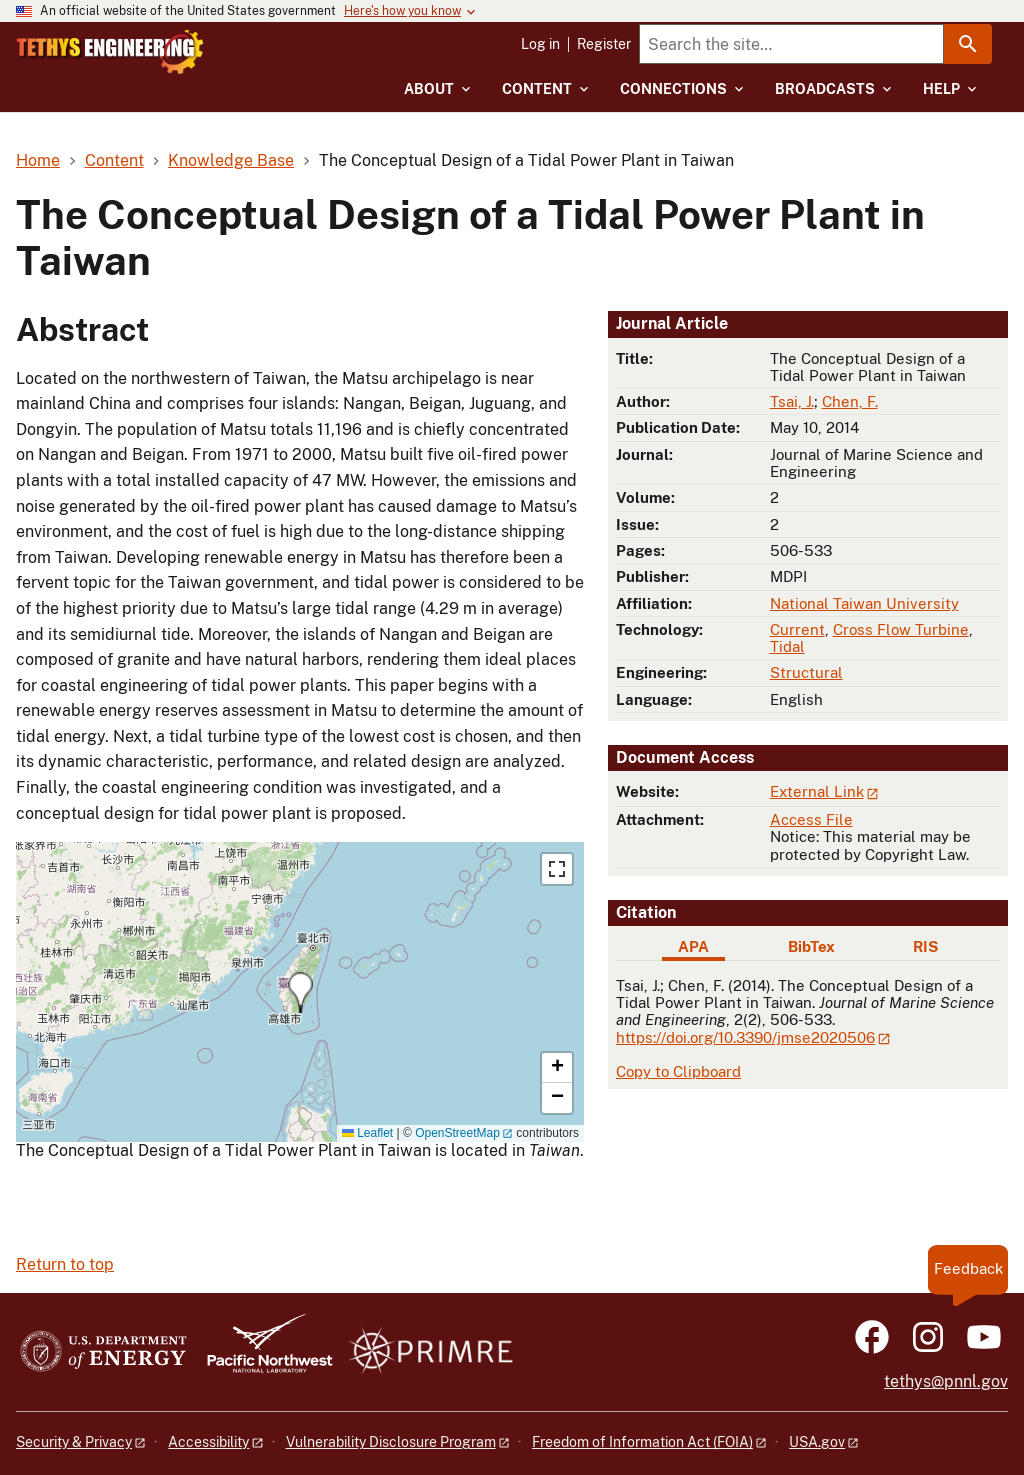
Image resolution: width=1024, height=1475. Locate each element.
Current (797, 629)
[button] (300, 992)
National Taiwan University (864, 603)
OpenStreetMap (457, 1133)
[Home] (179, 52)
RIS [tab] (925, 946)
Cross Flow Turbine (901, 629)
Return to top (65, 1264)
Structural (806, 672)
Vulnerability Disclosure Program (391, 1442)
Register (604, 44)
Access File (811, 819)
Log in (540, 44)
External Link (817, 791)
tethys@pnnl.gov (946, 1381)
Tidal (787, 646)
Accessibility (208, 1442)
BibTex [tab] (811, 946)
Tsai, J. (792, 401)
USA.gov (817, 1442)
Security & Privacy (74, 1442)
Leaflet (367, 1133)
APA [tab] (693, 946)
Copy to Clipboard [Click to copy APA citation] (678, 1071)
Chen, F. (850, 401)
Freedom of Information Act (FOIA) (642, 1442)
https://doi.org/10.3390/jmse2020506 (745, 1037)
